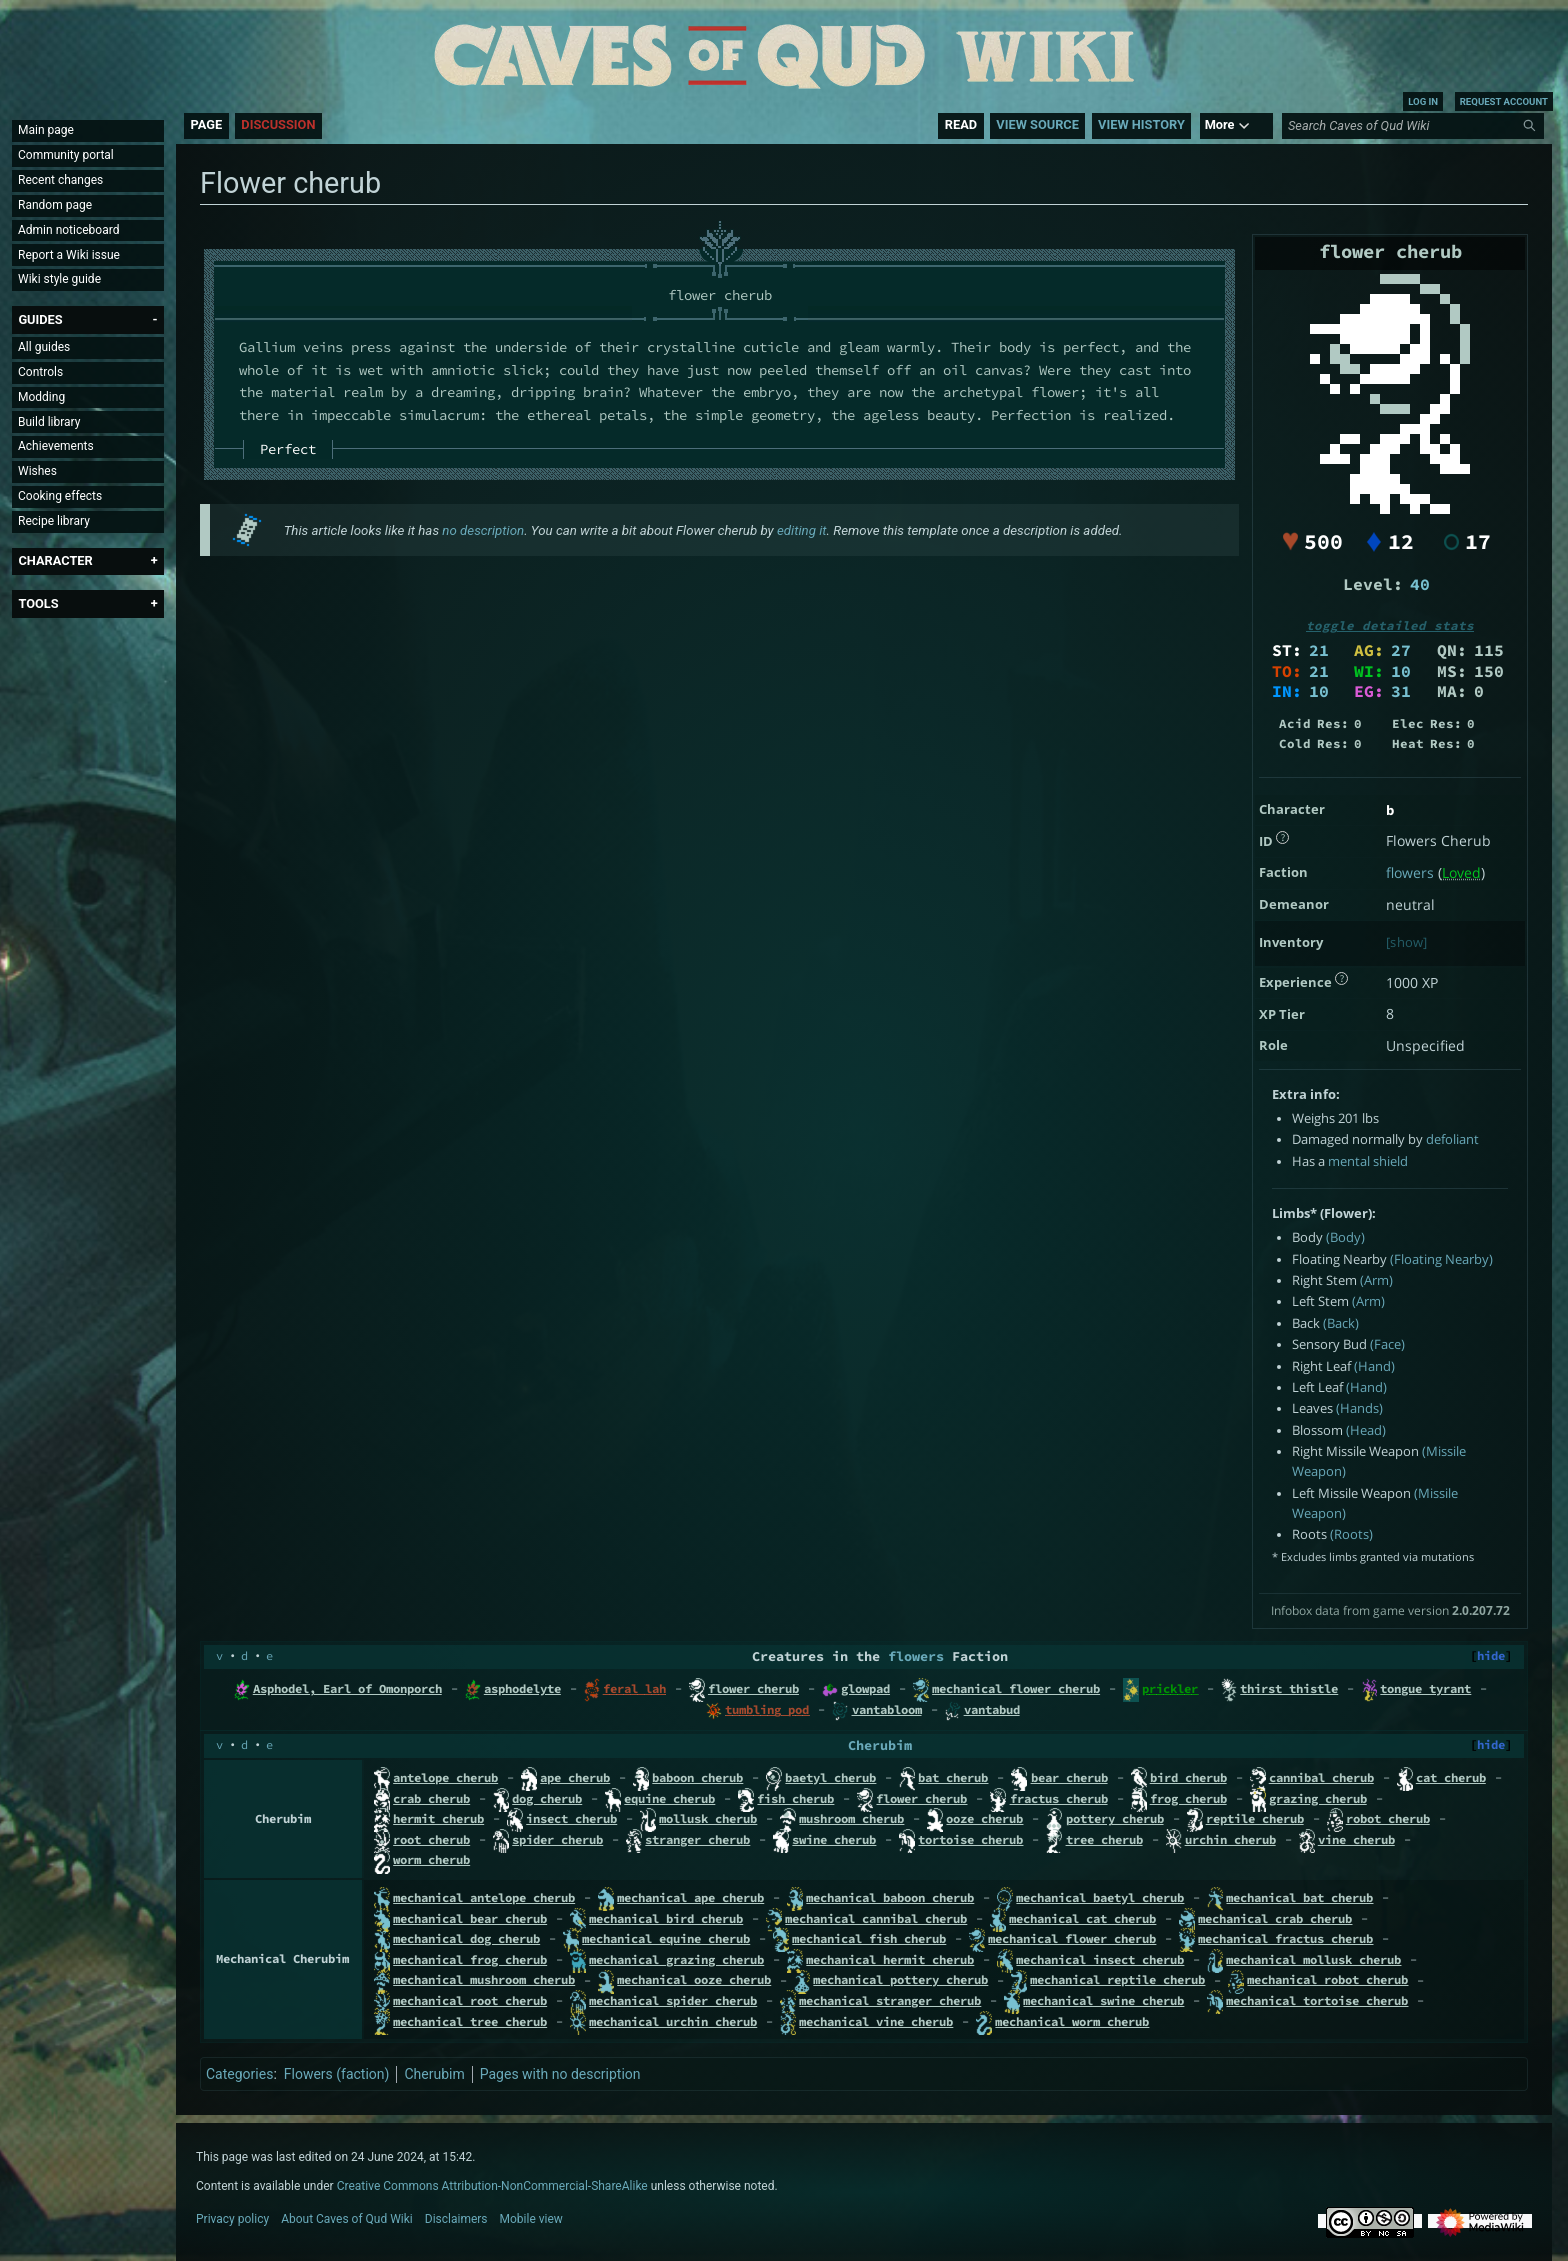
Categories (239, 2074)
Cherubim (880, 1745)
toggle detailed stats (1390, 625)
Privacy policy (232, 2219)
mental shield (1368, 1161)
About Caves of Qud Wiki (347, 2219)
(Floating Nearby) (1441, 1259)
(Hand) (1374, 1366)
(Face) (1387, 1344)
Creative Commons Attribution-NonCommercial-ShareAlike (492, 2186)
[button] (40, 319)
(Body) (1345, 1237)
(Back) (1341, 1323)
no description (483, 530)
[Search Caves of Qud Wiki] (1416, 126)
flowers (1410, 872)
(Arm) (1376, 1280)
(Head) (1366, 1430)
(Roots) (1351, 1534)
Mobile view (531, 2219)
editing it (802, 530)
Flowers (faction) (337, 2074)
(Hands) (1359, 1408)
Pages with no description (560, 2074)
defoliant (1452, 1139)
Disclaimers (456, 2219)
